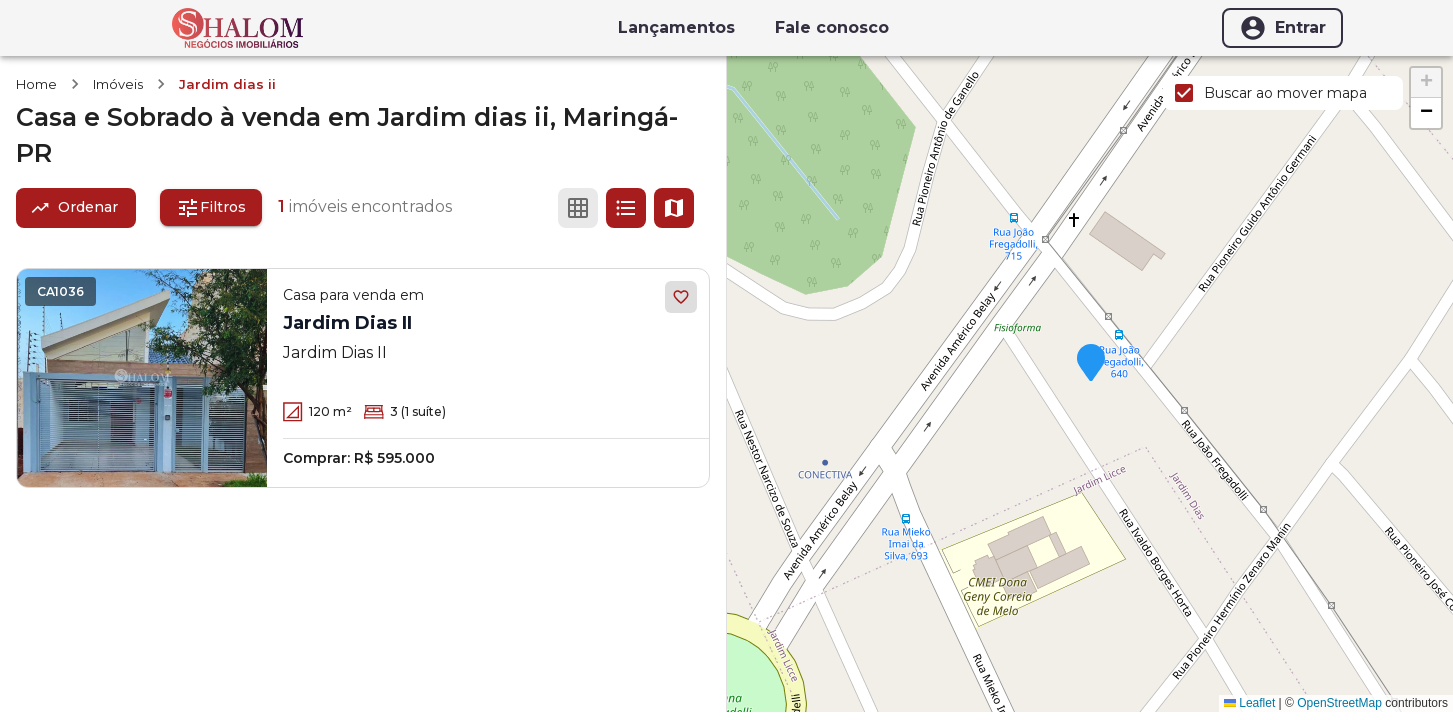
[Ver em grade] (578, 208)
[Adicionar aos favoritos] (681, 297)
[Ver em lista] (626, 208)
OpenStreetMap (1339, 703)
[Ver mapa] (674, 208)
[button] (1091, 364)
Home (36, 84)
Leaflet (1249, 703)
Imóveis (118, 84)
